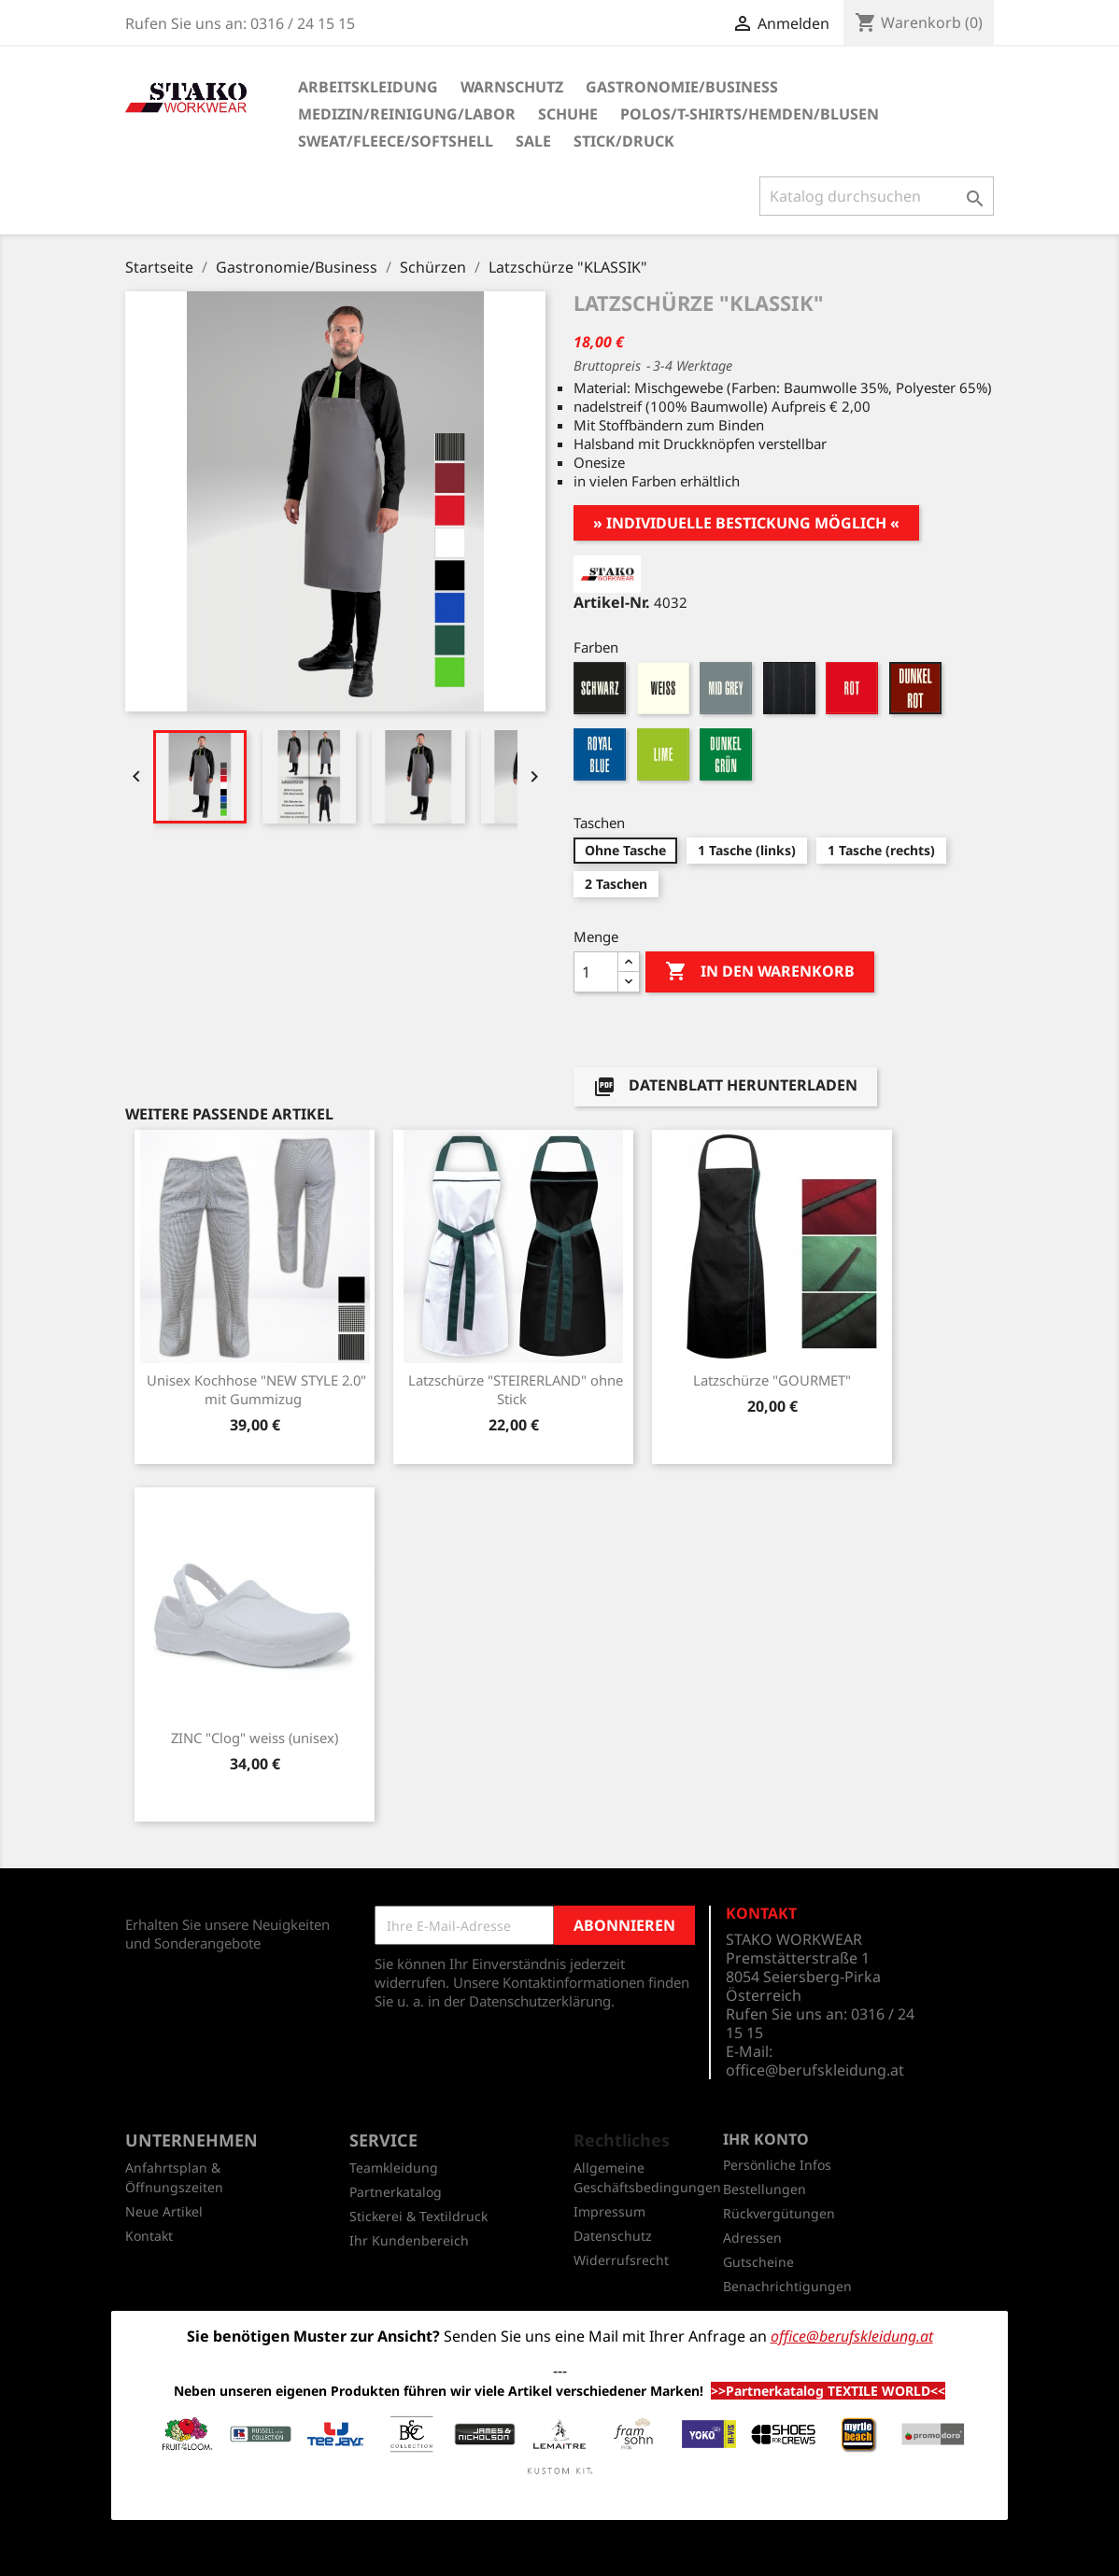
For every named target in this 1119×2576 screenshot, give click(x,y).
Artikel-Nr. (612, 602)
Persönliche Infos (777, 2165)
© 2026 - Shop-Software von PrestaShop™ (559, 2551)
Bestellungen (764, 2189)
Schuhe (568, 114)
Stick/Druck (624, 141)
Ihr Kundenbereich (409, 2240)
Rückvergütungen (779, 2213)
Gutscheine (758, 2262)
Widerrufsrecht (621, 2260)
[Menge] (596, 971)
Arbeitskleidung (368, 87)
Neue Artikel (164, 2211)
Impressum (609, 2211)
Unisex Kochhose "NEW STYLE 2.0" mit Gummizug (256, 1389)
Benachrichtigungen (787, 2286)
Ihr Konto (766, 2139)
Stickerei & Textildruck (418, 2216)
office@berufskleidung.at (815, 2070)
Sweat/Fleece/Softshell (395, 141)
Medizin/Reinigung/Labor (407, 114)
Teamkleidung (393, 2167)
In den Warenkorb (760, 972)
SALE (533, 141)
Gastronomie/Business (682, 87)
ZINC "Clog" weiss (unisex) (254, 1737)
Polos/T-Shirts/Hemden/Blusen (749, 114)
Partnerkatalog (395, 2192)
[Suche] (876, 196)
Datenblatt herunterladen (725, 1086)
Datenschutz (613, 2236)
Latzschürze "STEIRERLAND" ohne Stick (515, 1389)
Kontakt (149, 2236)
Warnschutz (511, 87)
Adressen (752, 2237)
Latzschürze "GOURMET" (772, 1380)
